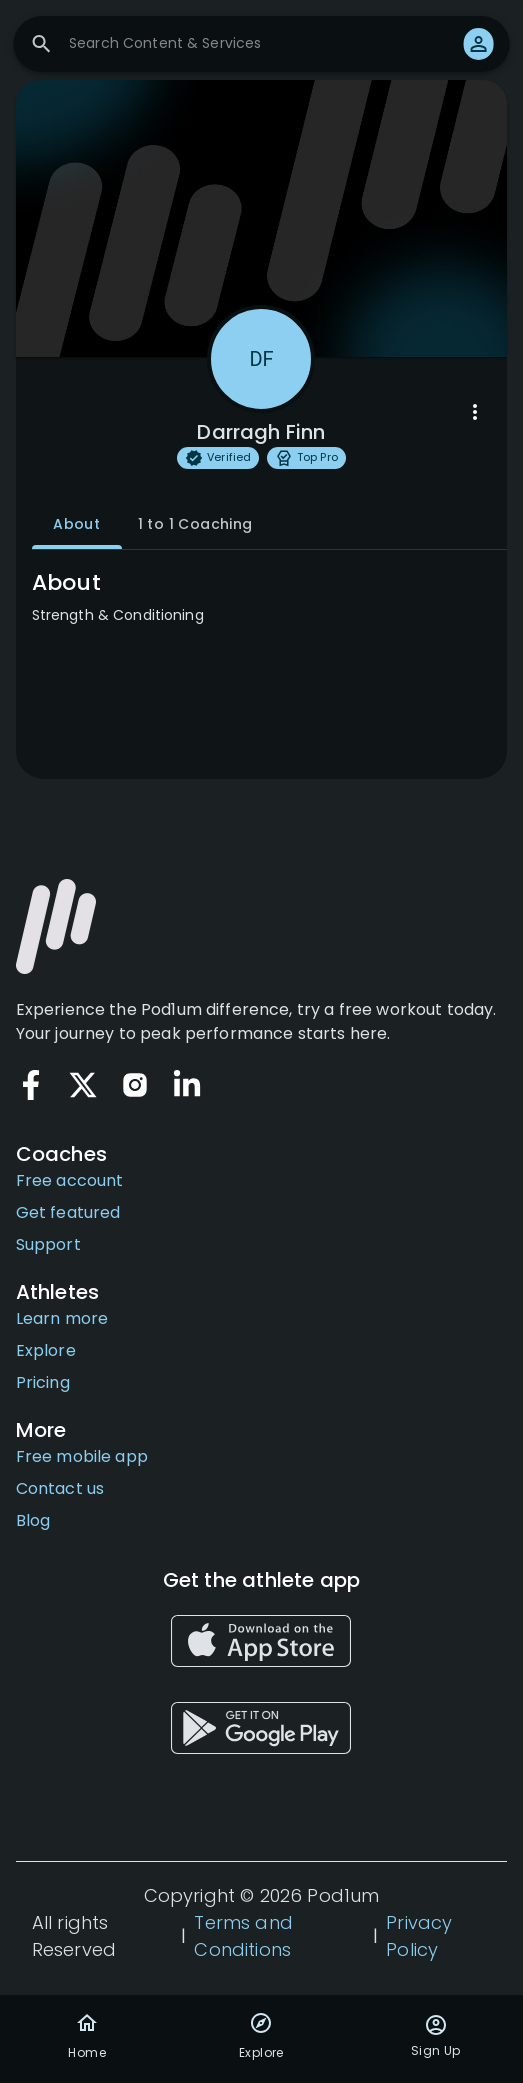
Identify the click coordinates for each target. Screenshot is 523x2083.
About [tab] (77, 525)
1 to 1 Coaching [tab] (195, 525)
